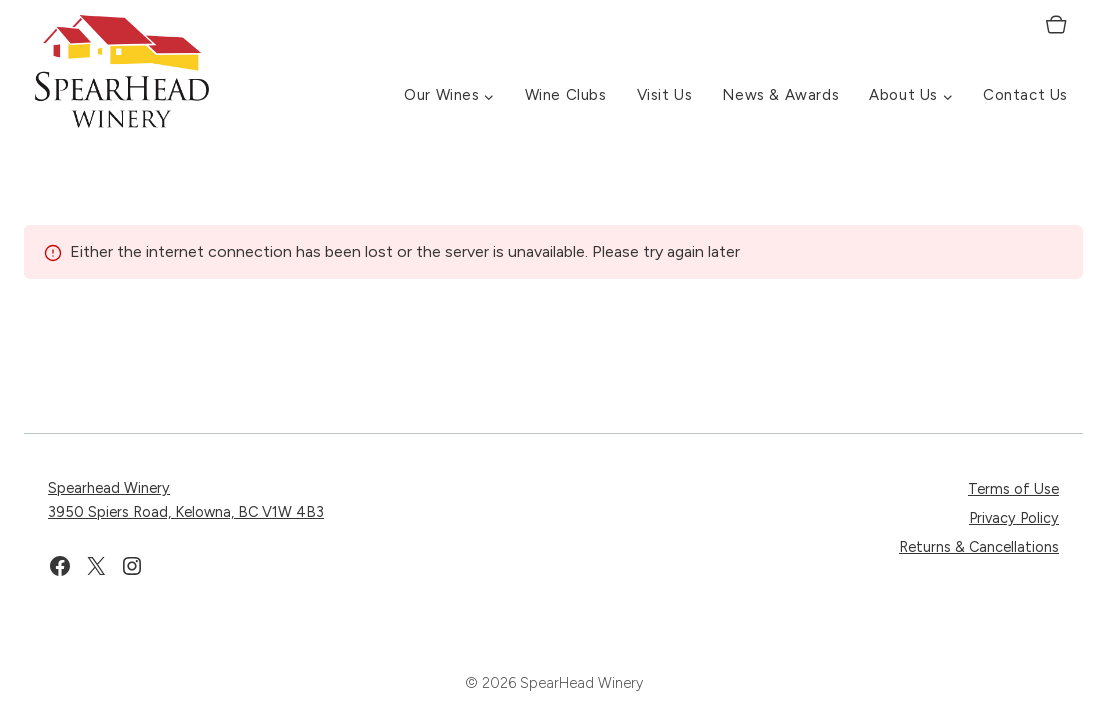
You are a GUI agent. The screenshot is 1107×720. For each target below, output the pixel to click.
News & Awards (780, 95)
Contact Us (1025, 95)
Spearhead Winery (109, 488)
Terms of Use (1013, 489)
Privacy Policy (1014, 518)
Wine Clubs (566, 95)
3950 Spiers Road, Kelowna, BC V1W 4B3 (186, 512)
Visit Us (665, 95)
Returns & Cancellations (979, 547)
